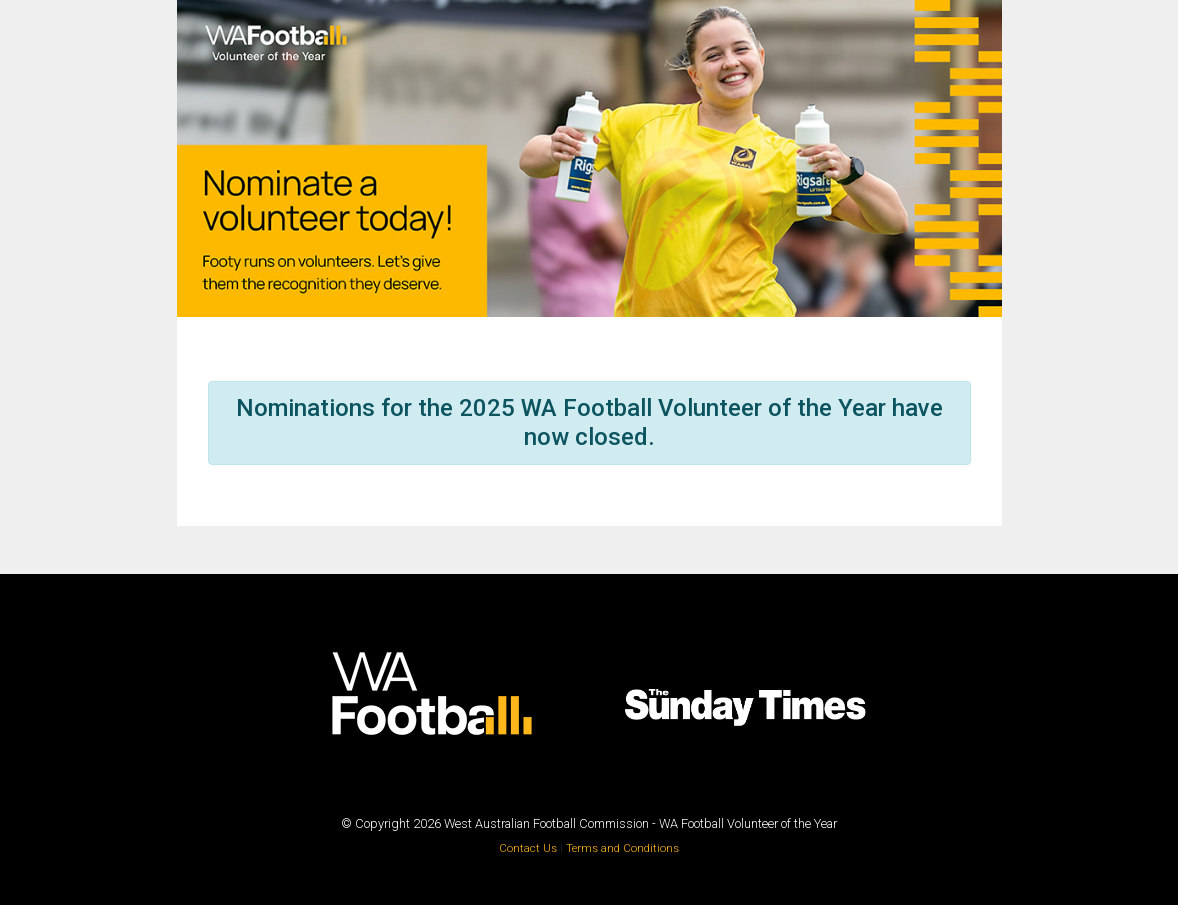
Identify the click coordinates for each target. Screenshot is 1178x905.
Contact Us (529, 848)
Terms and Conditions (622, 848)
